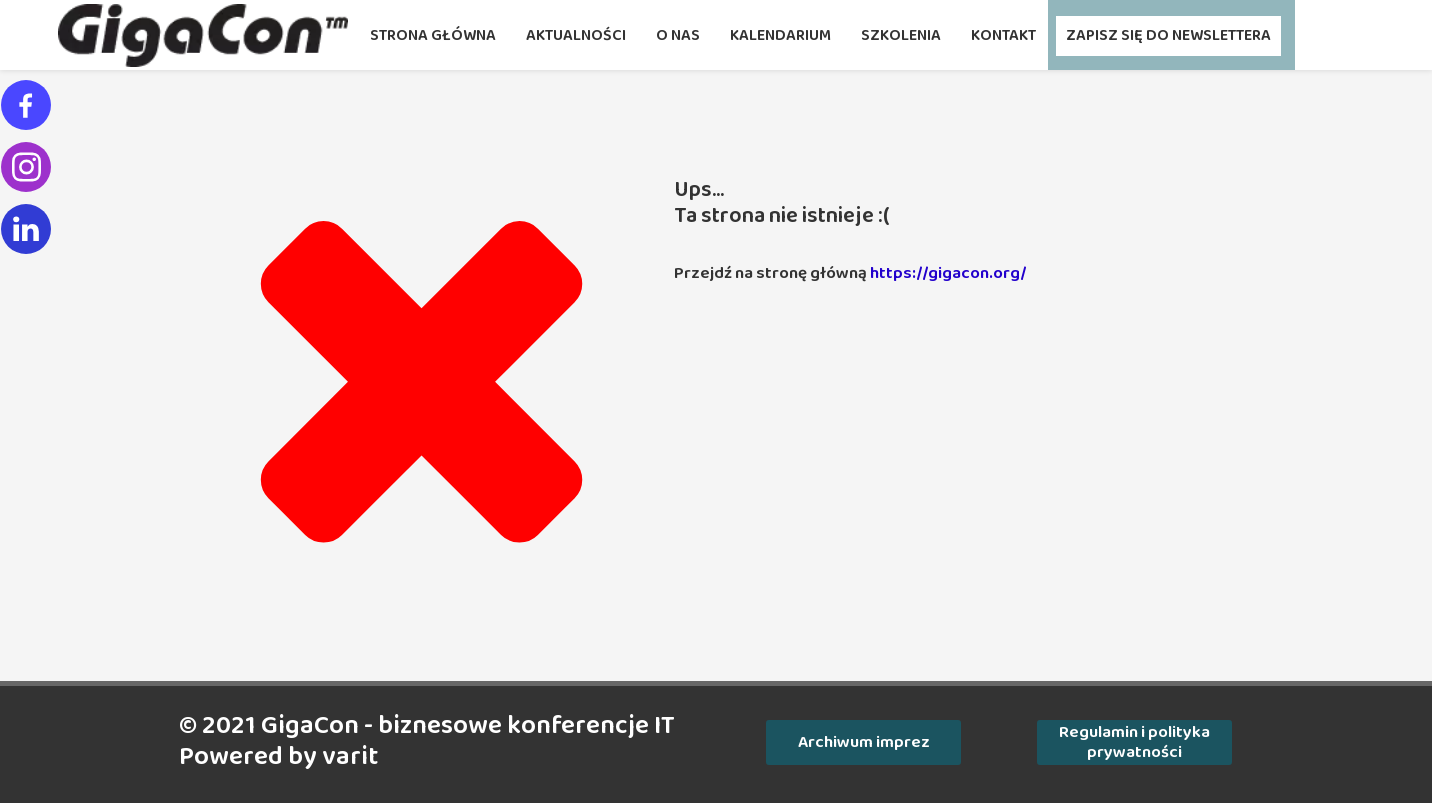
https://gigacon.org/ (948, 273)
